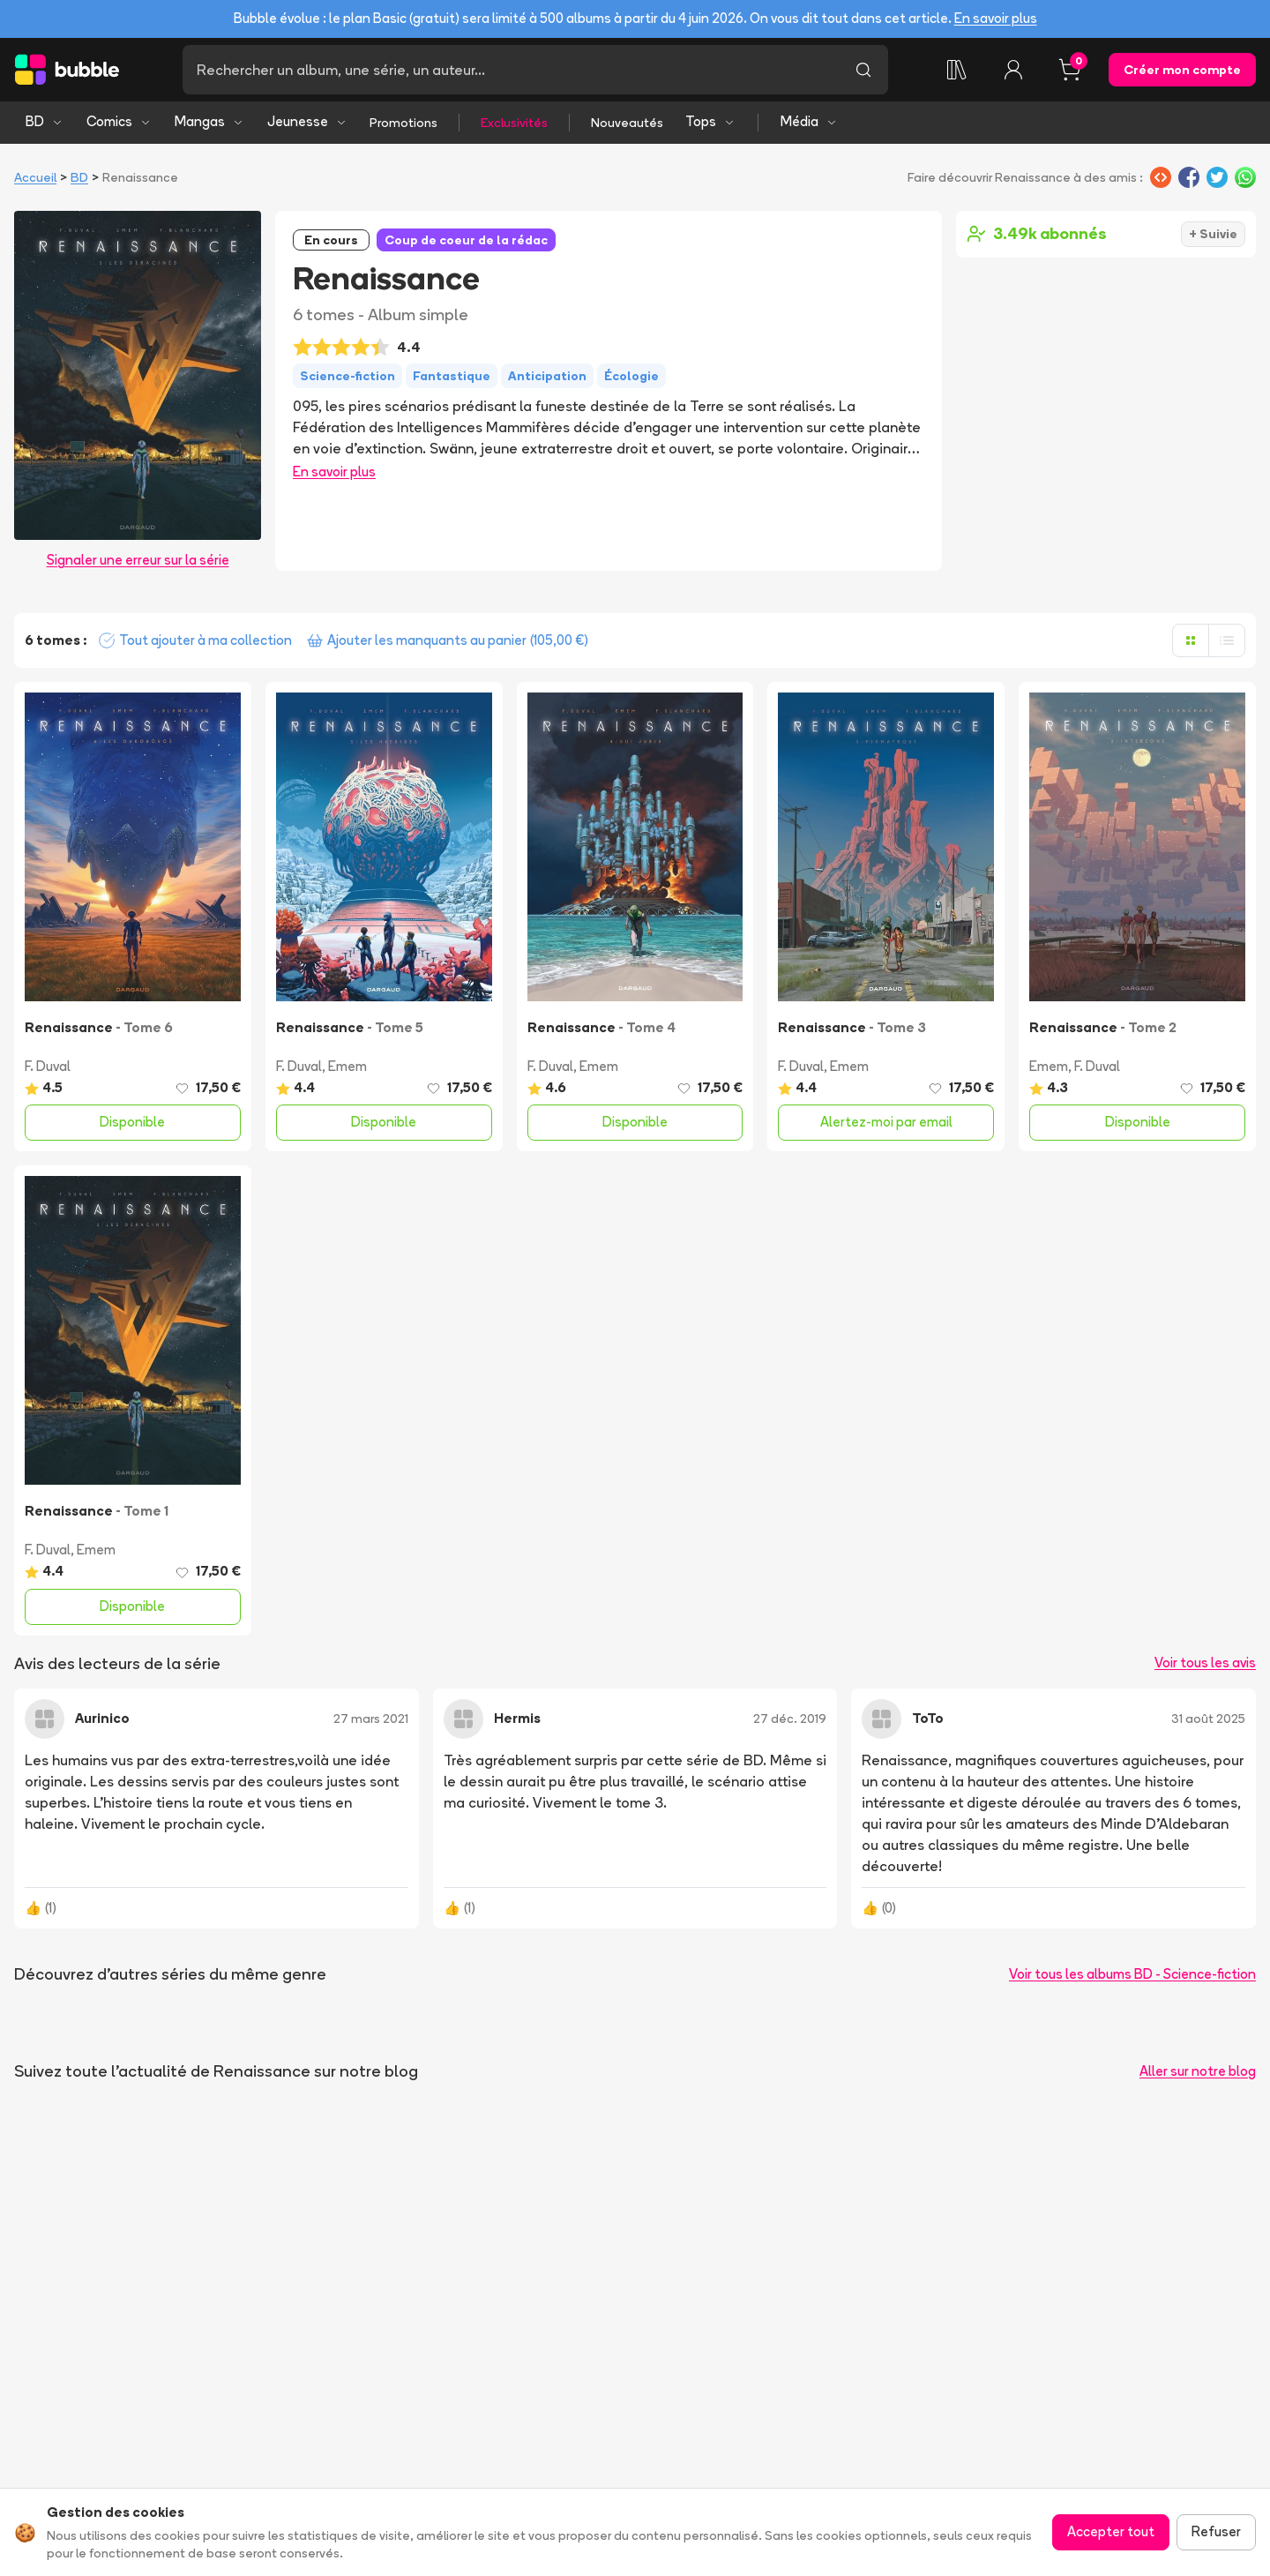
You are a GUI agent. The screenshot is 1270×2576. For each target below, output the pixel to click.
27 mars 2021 (370, 1718)
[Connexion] (1013, 69)
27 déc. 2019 (789, 1718)
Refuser (1216, 2531)
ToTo (928, 1718)
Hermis (517, 1718)
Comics (119, 121)
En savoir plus (995, 18)
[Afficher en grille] (1190, 640)
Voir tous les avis (1205, 1662)
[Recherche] (511, 70)
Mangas (209, 121)
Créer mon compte (1182, 70)
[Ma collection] (957, 69)
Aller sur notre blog (1197, 2071)
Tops (710, 121)
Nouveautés (627, 123)
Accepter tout (1110, 2531)
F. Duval (48, 1066)
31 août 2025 (1208, 1718)
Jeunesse (307, 121)
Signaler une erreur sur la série (138, 559)
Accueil (35, 177)
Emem (347, 1066)
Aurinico (102, 1718)
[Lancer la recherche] (863, 69)
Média (809, 121)
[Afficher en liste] (1226, 640)
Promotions (403, 123)
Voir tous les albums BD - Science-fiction (1132, 1974)
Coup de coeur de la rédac (466, 240)
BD (45, 121)
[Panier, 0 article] (1069, 69)
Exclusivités (514, 123)
